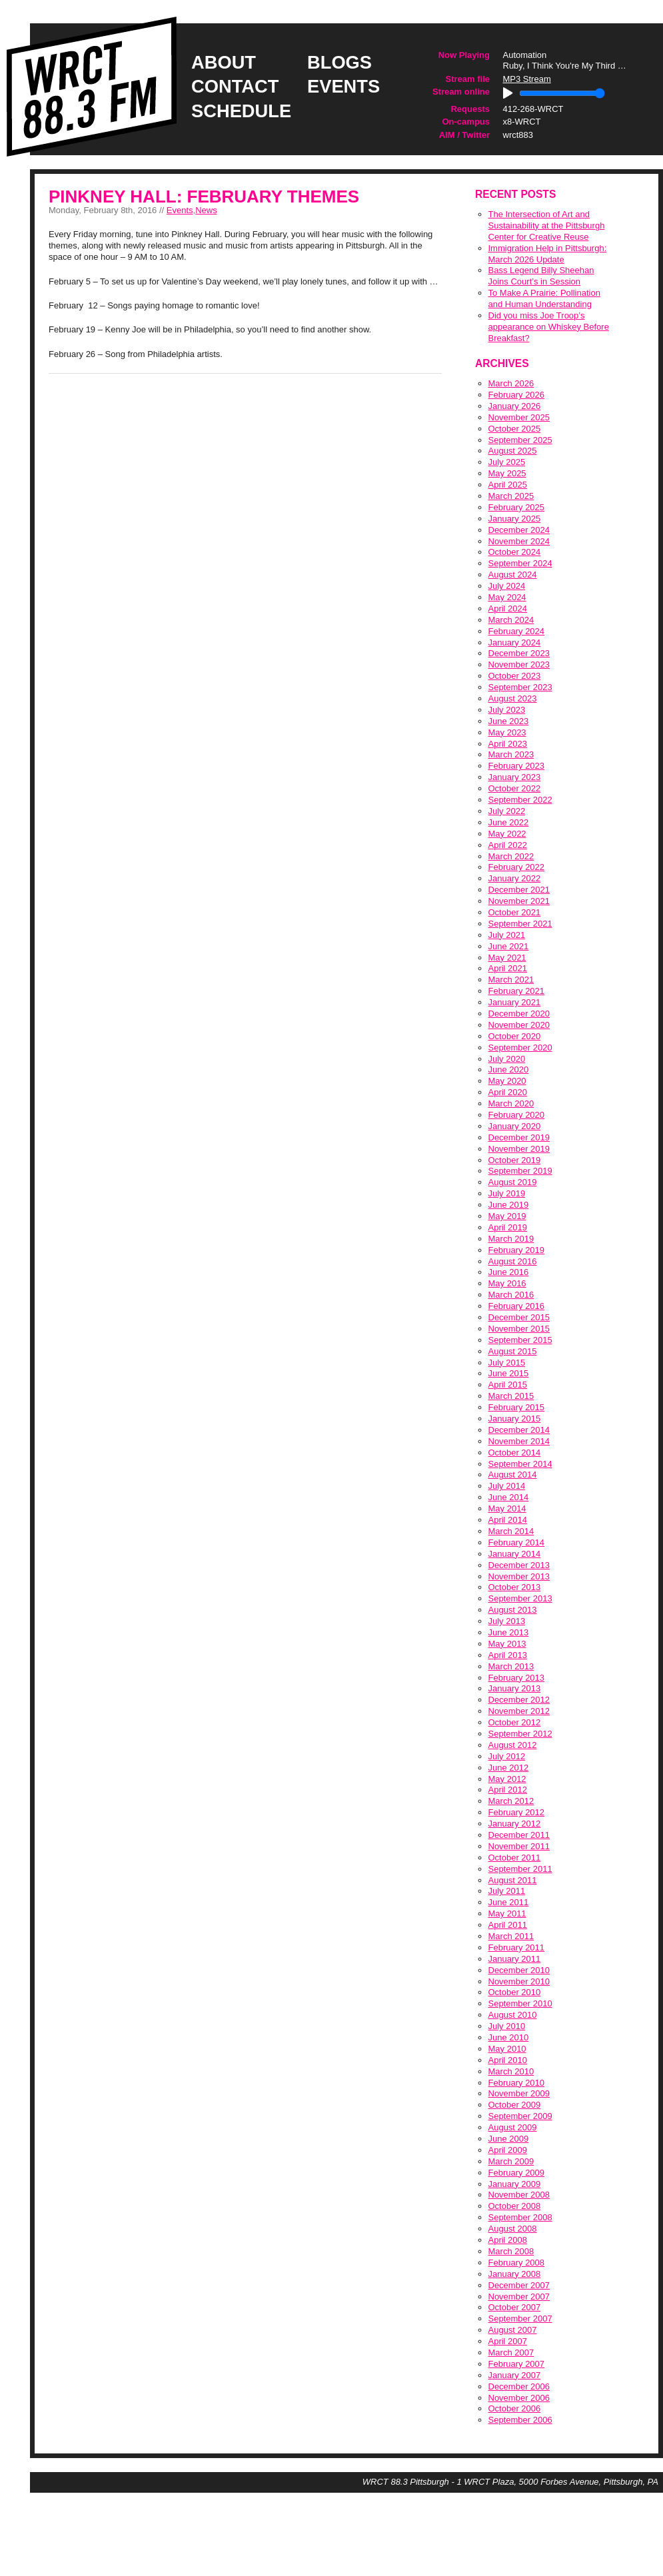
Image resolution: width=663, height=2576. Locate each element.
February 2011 (516, 1947)
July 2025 (507, 462)
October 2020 (514, 1036)
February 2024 (516, 631)
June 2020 (508, 1069)
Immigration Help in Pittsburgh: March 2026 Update (547, 253)
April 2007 (508, 2341)
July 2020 (507, 1059)
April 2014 (508, 1520)
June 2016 (508, 1272)
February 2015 (516, 1407)
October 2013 (514, 1587)
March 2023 (511, 754)
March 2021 (511, 980)
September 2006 (520, 2420)
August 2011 (512, 1880)
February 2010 (516, 2083)
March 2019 (511, 1239)
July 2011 (507, 1891)
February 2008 (516, 2263)
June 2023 (508, 721)
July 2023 (507, 710)
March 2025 (511, 496)
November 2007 (519, 2297)
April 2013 (508, 1655)
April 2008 (508, 2240)
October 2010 (514, 1992)
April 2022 (508, 845)
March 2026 (511, 383)
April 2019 (508, 1227)
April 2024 (508, 609)
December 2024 (519, 530)
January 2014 (514, 1554)
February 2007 (516, 2364)
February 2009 (516, 2173)
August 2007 (512, 2330)
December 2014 (519, 1430)
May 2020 (507, 1081)
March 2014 (511, 1531)
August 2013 (512, 1610)
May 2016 (507, 1283)
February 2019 (516, 1250)
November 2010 (519, 1981)
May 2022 (507, 834)
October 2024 (514, 552)
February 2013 (516, 1678)
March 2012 (511, 1801)
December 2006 (519, 2386)
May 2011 (507, 1914)
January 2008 (514, 2274)
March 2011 (511, 1936)
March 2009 (511, 2161)
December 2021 (519, 890)
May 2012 (507, 1779)
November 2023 (519, 664)
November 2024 (519, 541)
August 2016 (512, 1261)
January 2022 (514, 878)
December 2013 (519, 1565)
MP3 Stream (527, 79)
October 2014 (514, 1453)
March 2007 (511, 2353)
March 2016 (511, 1295)
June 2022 (508, 822)
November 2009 (519, 2093)
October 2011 (514, 1858)
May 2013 (507, 1644)
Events (180, 210)
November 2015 (519, 1329)
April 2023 (508, 744)
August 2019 (512, 1182)
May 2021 (507, 958)
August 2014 (512, 1475)
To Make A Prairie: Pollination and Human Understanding (544, 298)
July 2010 (507, 2026)
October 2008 (514, 2206)
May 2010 (507, 2049)
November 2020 (519, 1025)
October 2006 (514, 2408)
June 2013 (508, 1632)
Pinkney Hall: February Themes (204, 197)
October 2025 (514, 429)
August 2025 (512, 451)
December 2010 (519, 1970)
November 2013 (519, 1576)
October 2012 (514, 1722)
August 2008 (512, 2229)
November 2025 (519, 417)
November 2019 (519, 1149)
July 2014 (507, 1486)
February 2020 (516, 1115)
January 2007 (514, 2375)
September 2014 (520, 1464)
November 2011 (519, 1846)
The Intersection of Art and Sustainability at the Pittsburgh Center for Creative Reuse (546, 225)
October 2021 (514, 912)
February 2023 (516, 766)
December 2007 (519, 2285)
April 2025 (508, 485)
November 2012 (519, 1711)
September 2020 (520, 1048)
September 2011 (520, 1869)
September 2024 (520, 563)
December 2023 (519, 653)
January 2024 (514, 642)
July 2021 (507, 935)
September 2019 (520, 1171)
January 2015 (514, 1419)
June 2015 (508, 1373)
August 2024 (512, 575)
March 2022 (511, 856)
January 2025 (514, 519)
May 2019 (507, 1216)
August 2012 (512, 1745)
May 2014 (507, 1508)
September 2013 (520, 1598)
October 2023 (514, 676)
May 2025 (507, 473)
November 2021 (519, 901)
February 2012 (516, 1812)
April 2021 (508, 968)
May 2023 (507, 732)
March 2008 (511, 2251)
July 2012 (507, 1756)
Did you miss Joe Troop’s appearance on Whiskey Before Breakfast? (548, 326)
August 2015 (512, 1351)
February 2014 (516, 1542)
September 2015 (520, 1340)
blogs (339, 62)
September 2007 (520, 2319)
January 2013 (514, 1688)
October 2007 (514, 2307)
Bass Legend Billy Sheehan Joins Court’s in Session (541, 275)
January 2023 (514, 777)
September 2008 (520, 2217)
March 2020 (511, 1103)
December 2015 (519, 1317)
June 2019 (508, 1205)
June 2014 (508, 1497)
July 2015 (507, 1363)
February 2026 (516, 395)
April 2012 (508, 1790)
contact (235, 86)
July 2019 (507, 1193)
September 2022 (520, 800)
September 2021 (520, 924)
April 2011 (508, 1925)
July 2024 (507, 586)
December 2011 (519, 1835)
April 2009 (508, 2150)
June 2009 (508, 2139)
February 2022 (516, 867)
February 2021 (516, 991)
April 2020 (508, 1092)
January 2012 (514, 1824)
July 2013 (507, 1621)
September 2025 (520, 440)
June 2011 (508, 1902)
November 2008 (519, 2195)
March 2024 (511, 620)
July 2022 (507, 811)
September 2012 (520, 1734)
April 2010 (508, 2060)
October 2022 (514, 788)
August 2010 (512, 2015)
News (206, 210)
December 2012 (519, 1700)
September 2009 (520, 2116)
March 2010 (511, 2071)
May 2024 (507, 597)
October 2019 (514, 1160)
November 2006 (519, 2398)
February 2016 (516, 1306)
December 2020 (519, 1014)
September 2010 (520, 2003)
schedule (241, 111)
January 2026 (514, 406)
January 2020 (514, 1126)
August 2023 (512, 698)
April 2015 (508, 1385)
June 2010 (508, 2037)
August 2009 (512, 2127)
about (223, 62)
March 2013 (511, 1666)
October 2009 (514, 2105)
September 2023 (520, 687)
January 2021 (514, 1002)
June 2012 (508, 1768)
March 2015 (511, 1396)
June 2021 (508, 946)
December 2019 (519, 1137)
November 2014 (519, 1441)
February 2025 (516, 507)
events (343, 86)
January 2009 (514, 2184)
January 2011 (514, 1959)
